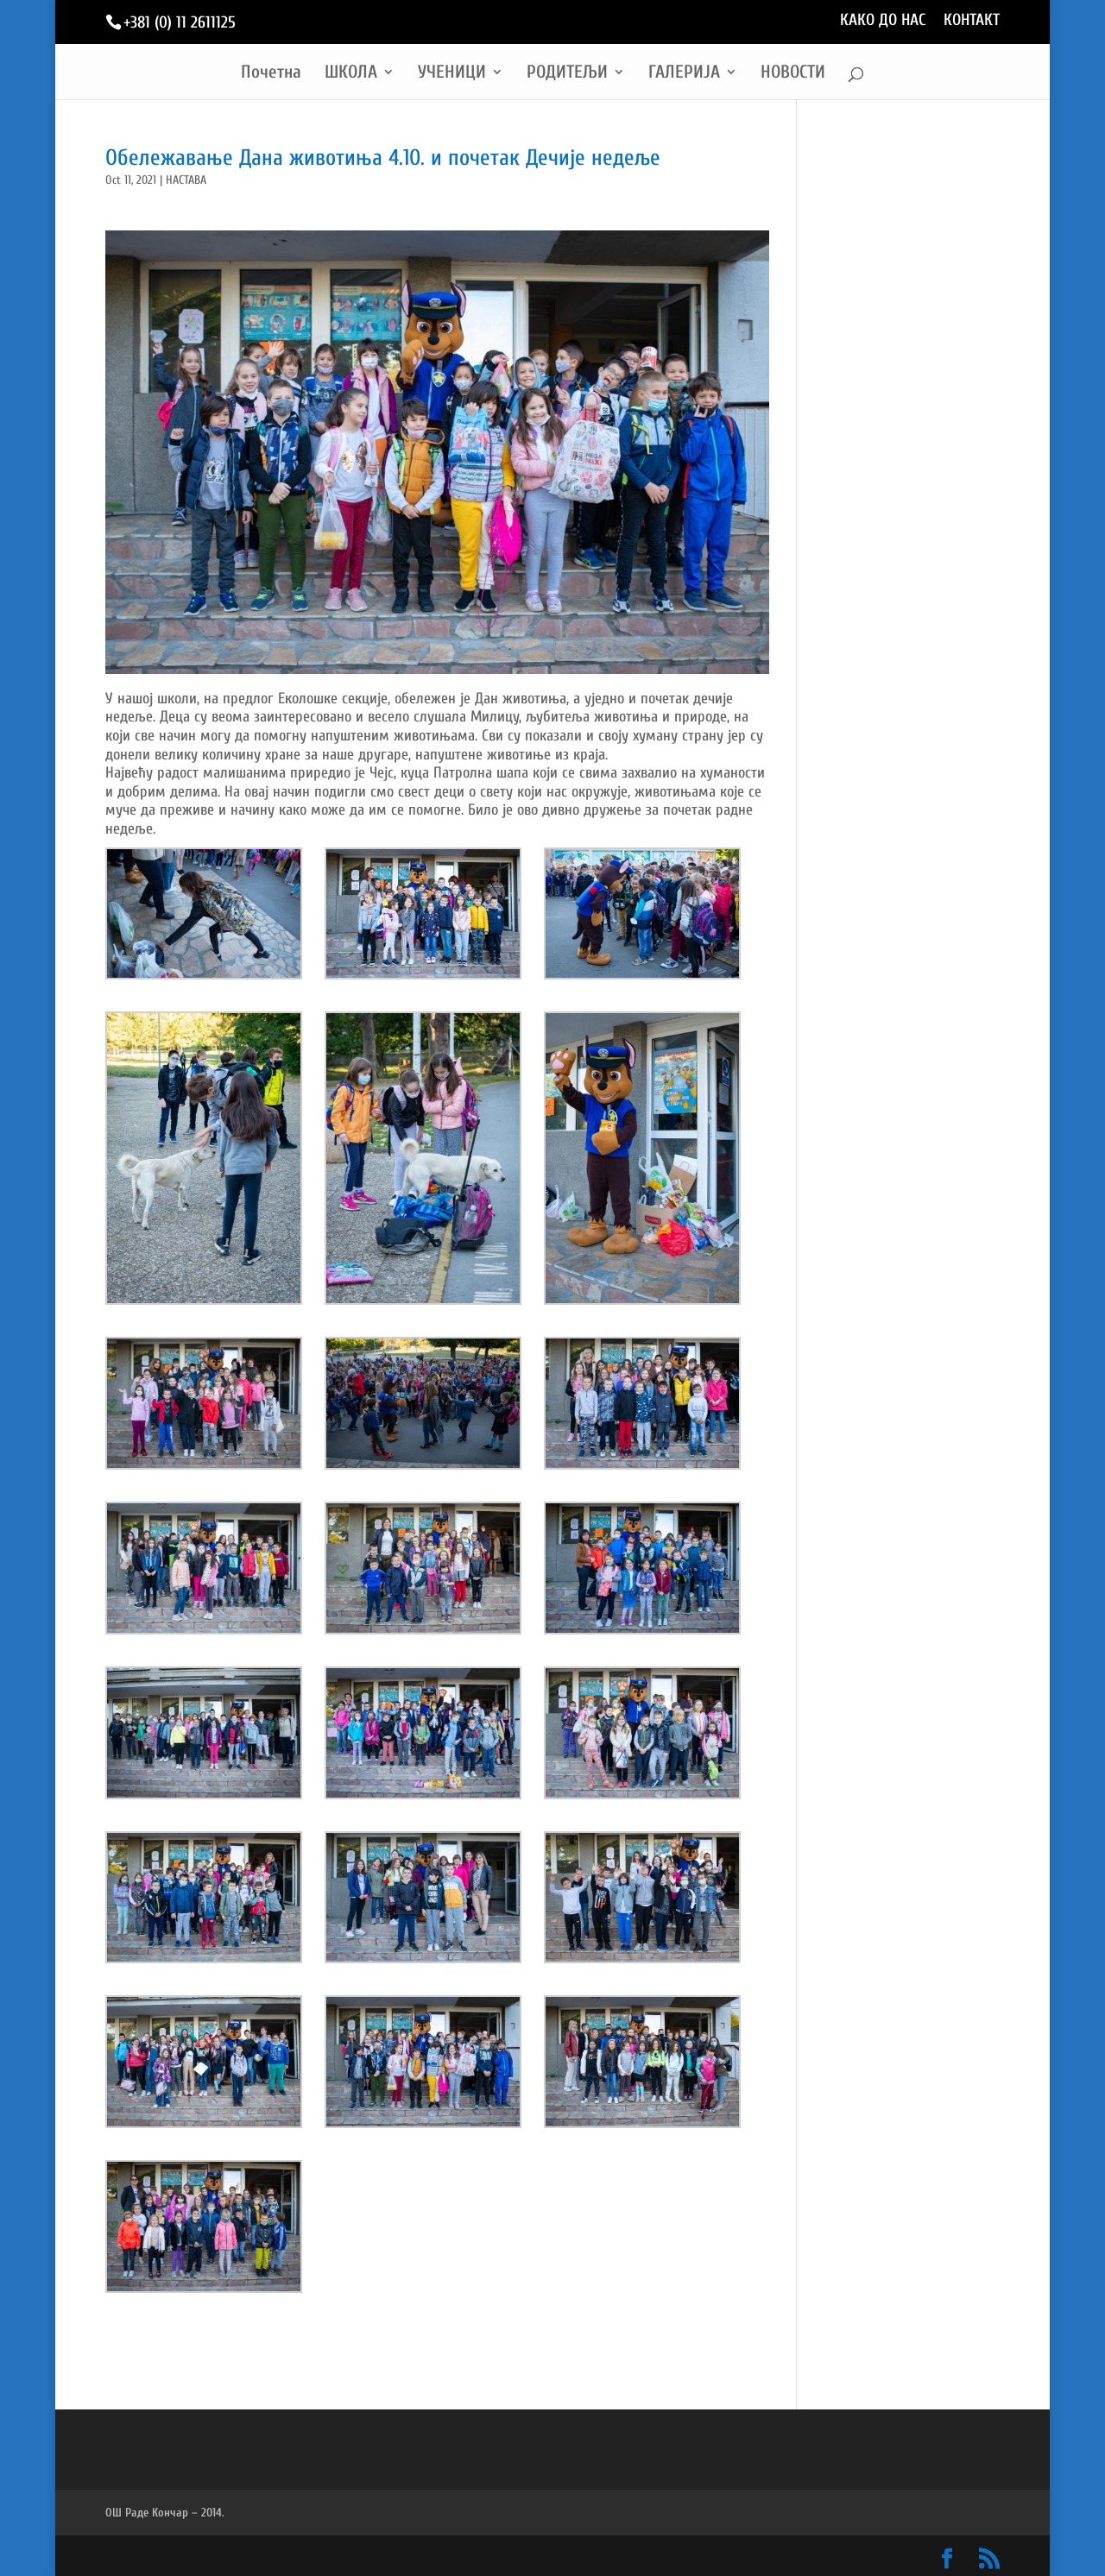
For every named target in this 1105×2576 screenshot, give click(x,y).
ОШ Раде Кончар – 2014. (164, 2512)
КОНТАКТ (972, 20)
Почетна (271, 74)
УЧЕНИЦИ (452, 74)
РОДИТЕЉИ (567, 74)
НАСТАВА (186, 180)
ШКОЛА (351, 74)
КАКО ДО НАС (883, 20)
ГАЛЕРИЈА (684, 74)
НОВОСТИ (793, 74)
